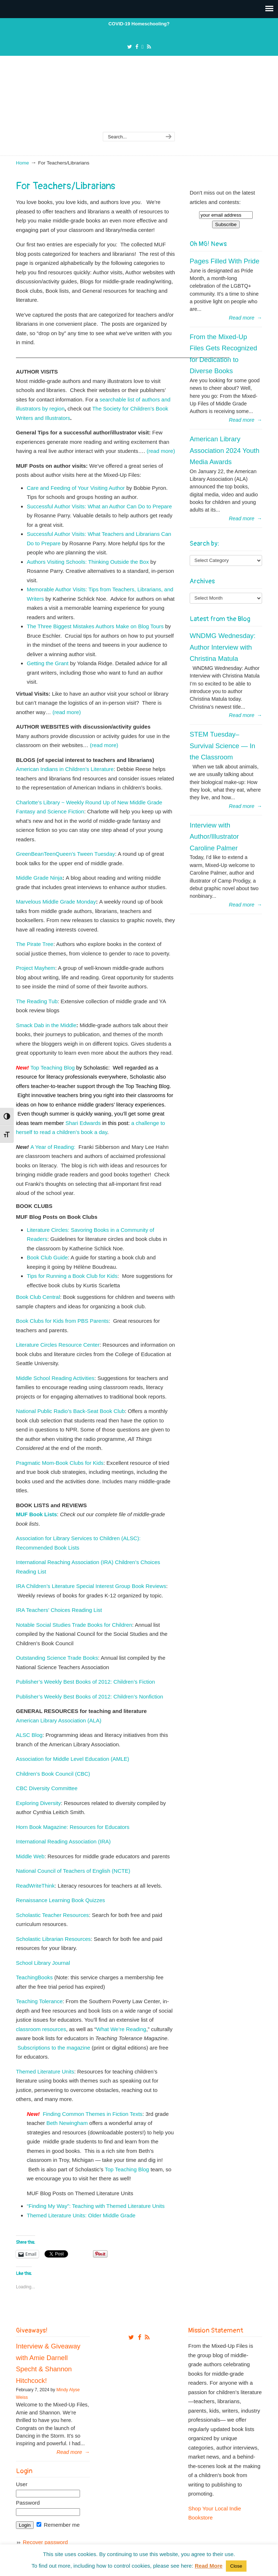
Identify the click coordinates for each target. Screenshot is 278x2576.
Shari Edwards (83, 1123)
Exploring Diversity (38, 1803)
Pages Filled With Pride (224, 261)
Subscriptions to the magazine (53, 2047)
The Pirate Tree (34, 944)
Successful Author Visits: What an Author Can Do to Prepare (99, 506)
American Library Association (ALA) (58, 1720)
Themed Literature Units (45, 2071)
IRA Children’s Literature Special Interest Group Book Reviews (91, 1586)
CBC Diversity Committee (46, 1788)
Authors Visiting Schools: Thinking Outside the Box (88, 562)
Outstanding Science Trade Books (57, 1658)
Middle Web (30, 1856)
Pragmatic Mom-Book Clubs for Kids (60, 1463)
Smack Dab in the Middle (46, 1025)
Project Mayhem (35, 968)
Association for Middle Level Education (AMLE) (72, 1759)
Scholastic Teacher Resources (52, 1915)
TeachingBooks (34, 1977)
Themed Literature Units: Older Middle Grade (81, 2215)
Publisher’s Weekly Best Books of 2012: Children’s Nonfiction (89, 1696)
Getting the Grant (47, 663)
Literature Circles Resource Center (58, 1345)
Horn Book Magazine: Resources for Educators (72, 1827)
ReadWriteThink (35, 1886)
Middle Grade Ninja (39, 878)
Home (22, 163)
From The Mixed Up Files (139, 98)
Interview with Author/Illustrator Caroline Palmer (214, 836)
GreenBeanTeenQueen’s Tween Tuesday (65, 854)
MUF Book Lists (36, 1514)
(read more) (161, 451)
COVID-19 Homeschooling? (138, 23)
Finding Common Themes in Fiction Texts (92, 2114)
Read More (209, 2566)
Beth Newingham (67, 2123)
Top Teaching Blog (52, 1067)
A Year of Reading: (52, 1147)
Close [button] (236, 2566)
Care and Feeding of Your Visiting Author (76, 488)
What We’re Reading (121, 2029)
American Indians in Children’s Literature (65, 769)
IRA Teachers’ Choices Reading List (60, 1610)
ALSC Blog (29, 1735)
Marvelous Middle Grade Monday (56, 902)
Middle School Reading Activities (55, 1378)
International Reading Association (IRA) (63, 1841)
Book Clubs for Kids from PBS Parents (62, 1321)
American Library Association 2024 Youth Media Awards (225, 450)
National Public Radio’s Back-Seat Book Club (70, 1411)
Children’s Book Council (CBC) (53, 1774)
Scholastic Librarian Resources (53, 1939)
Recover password (45, 2542)
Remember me (58, 2525)
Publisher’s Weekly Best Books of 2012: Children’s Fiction (85, 1682)
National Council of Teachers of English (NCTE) (73, 1871)
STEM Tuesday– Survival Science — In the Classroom (222, 745)
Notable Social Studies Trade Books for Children (74, 1625)
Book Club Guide (47, 1257)
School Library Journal (43, 1963)
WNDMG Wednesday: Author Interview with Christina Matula (223, 647)
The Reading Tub (37, 1001)
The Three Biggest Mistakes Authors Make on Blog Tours (95, 626)
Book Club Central (38, 1297)
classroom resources (41, 2029)
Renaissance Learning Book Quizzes (60, 1900)
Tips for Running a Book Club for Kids (72, 1276)
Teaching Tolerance (39, 2001)
